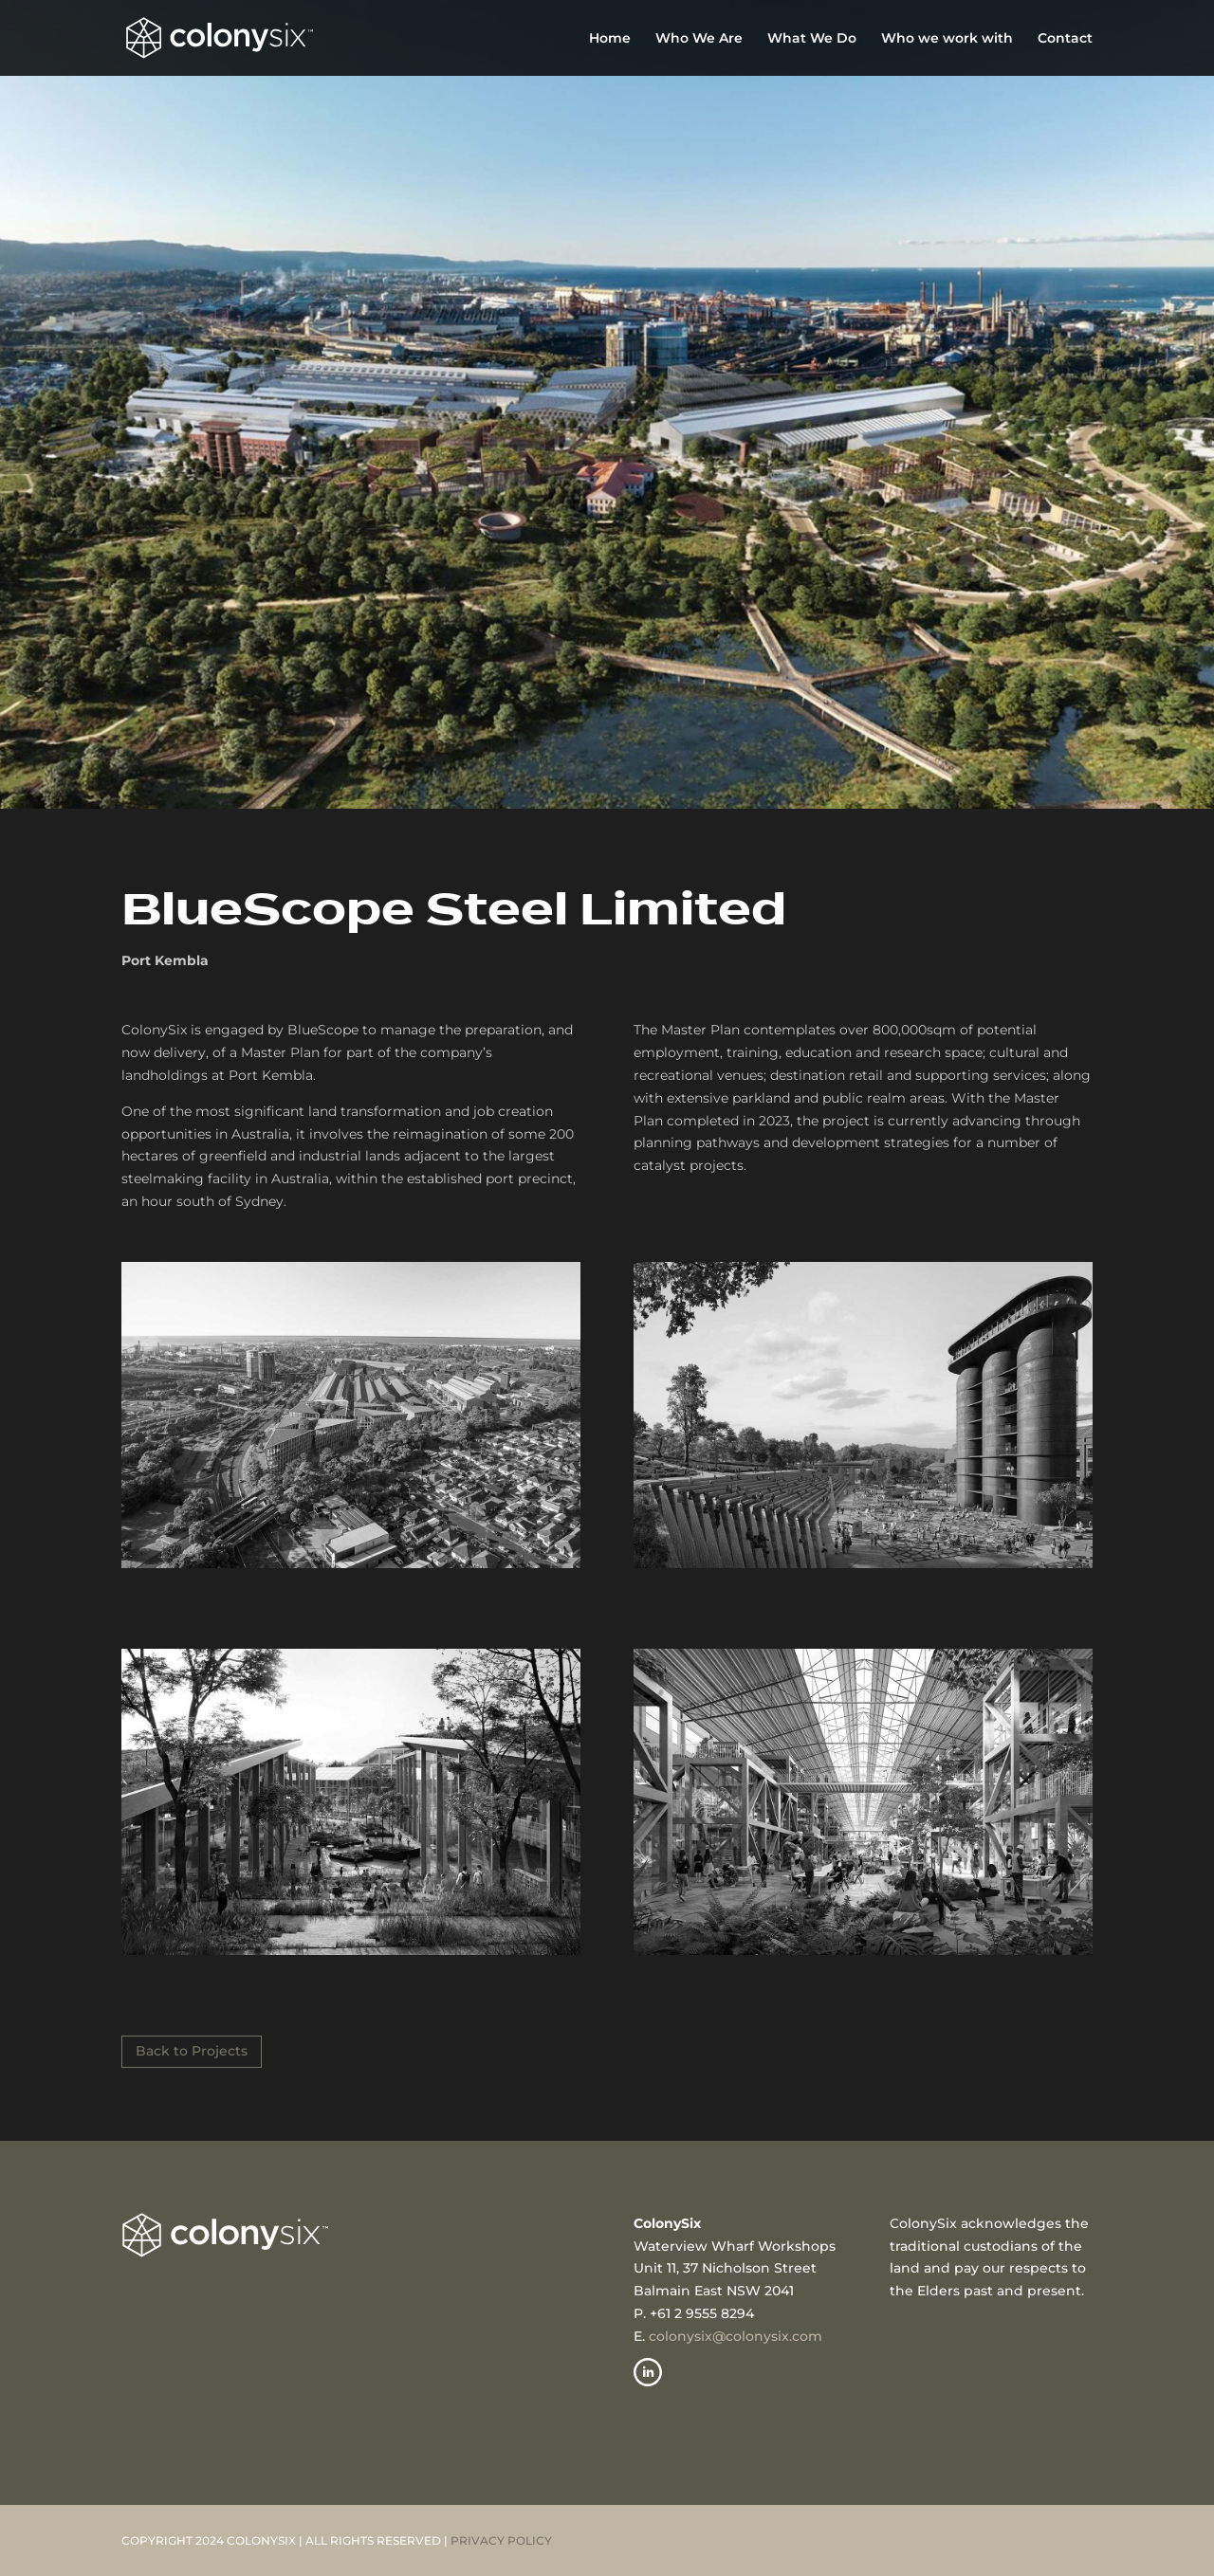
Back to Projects (192, 2050)
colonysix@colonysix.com (735, 2336)
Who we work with (947, 38)
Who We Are (699, 38)
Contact (1065, 38)
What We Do (811, 38)
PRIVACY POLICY (501, 2540)
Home (610, 38)
